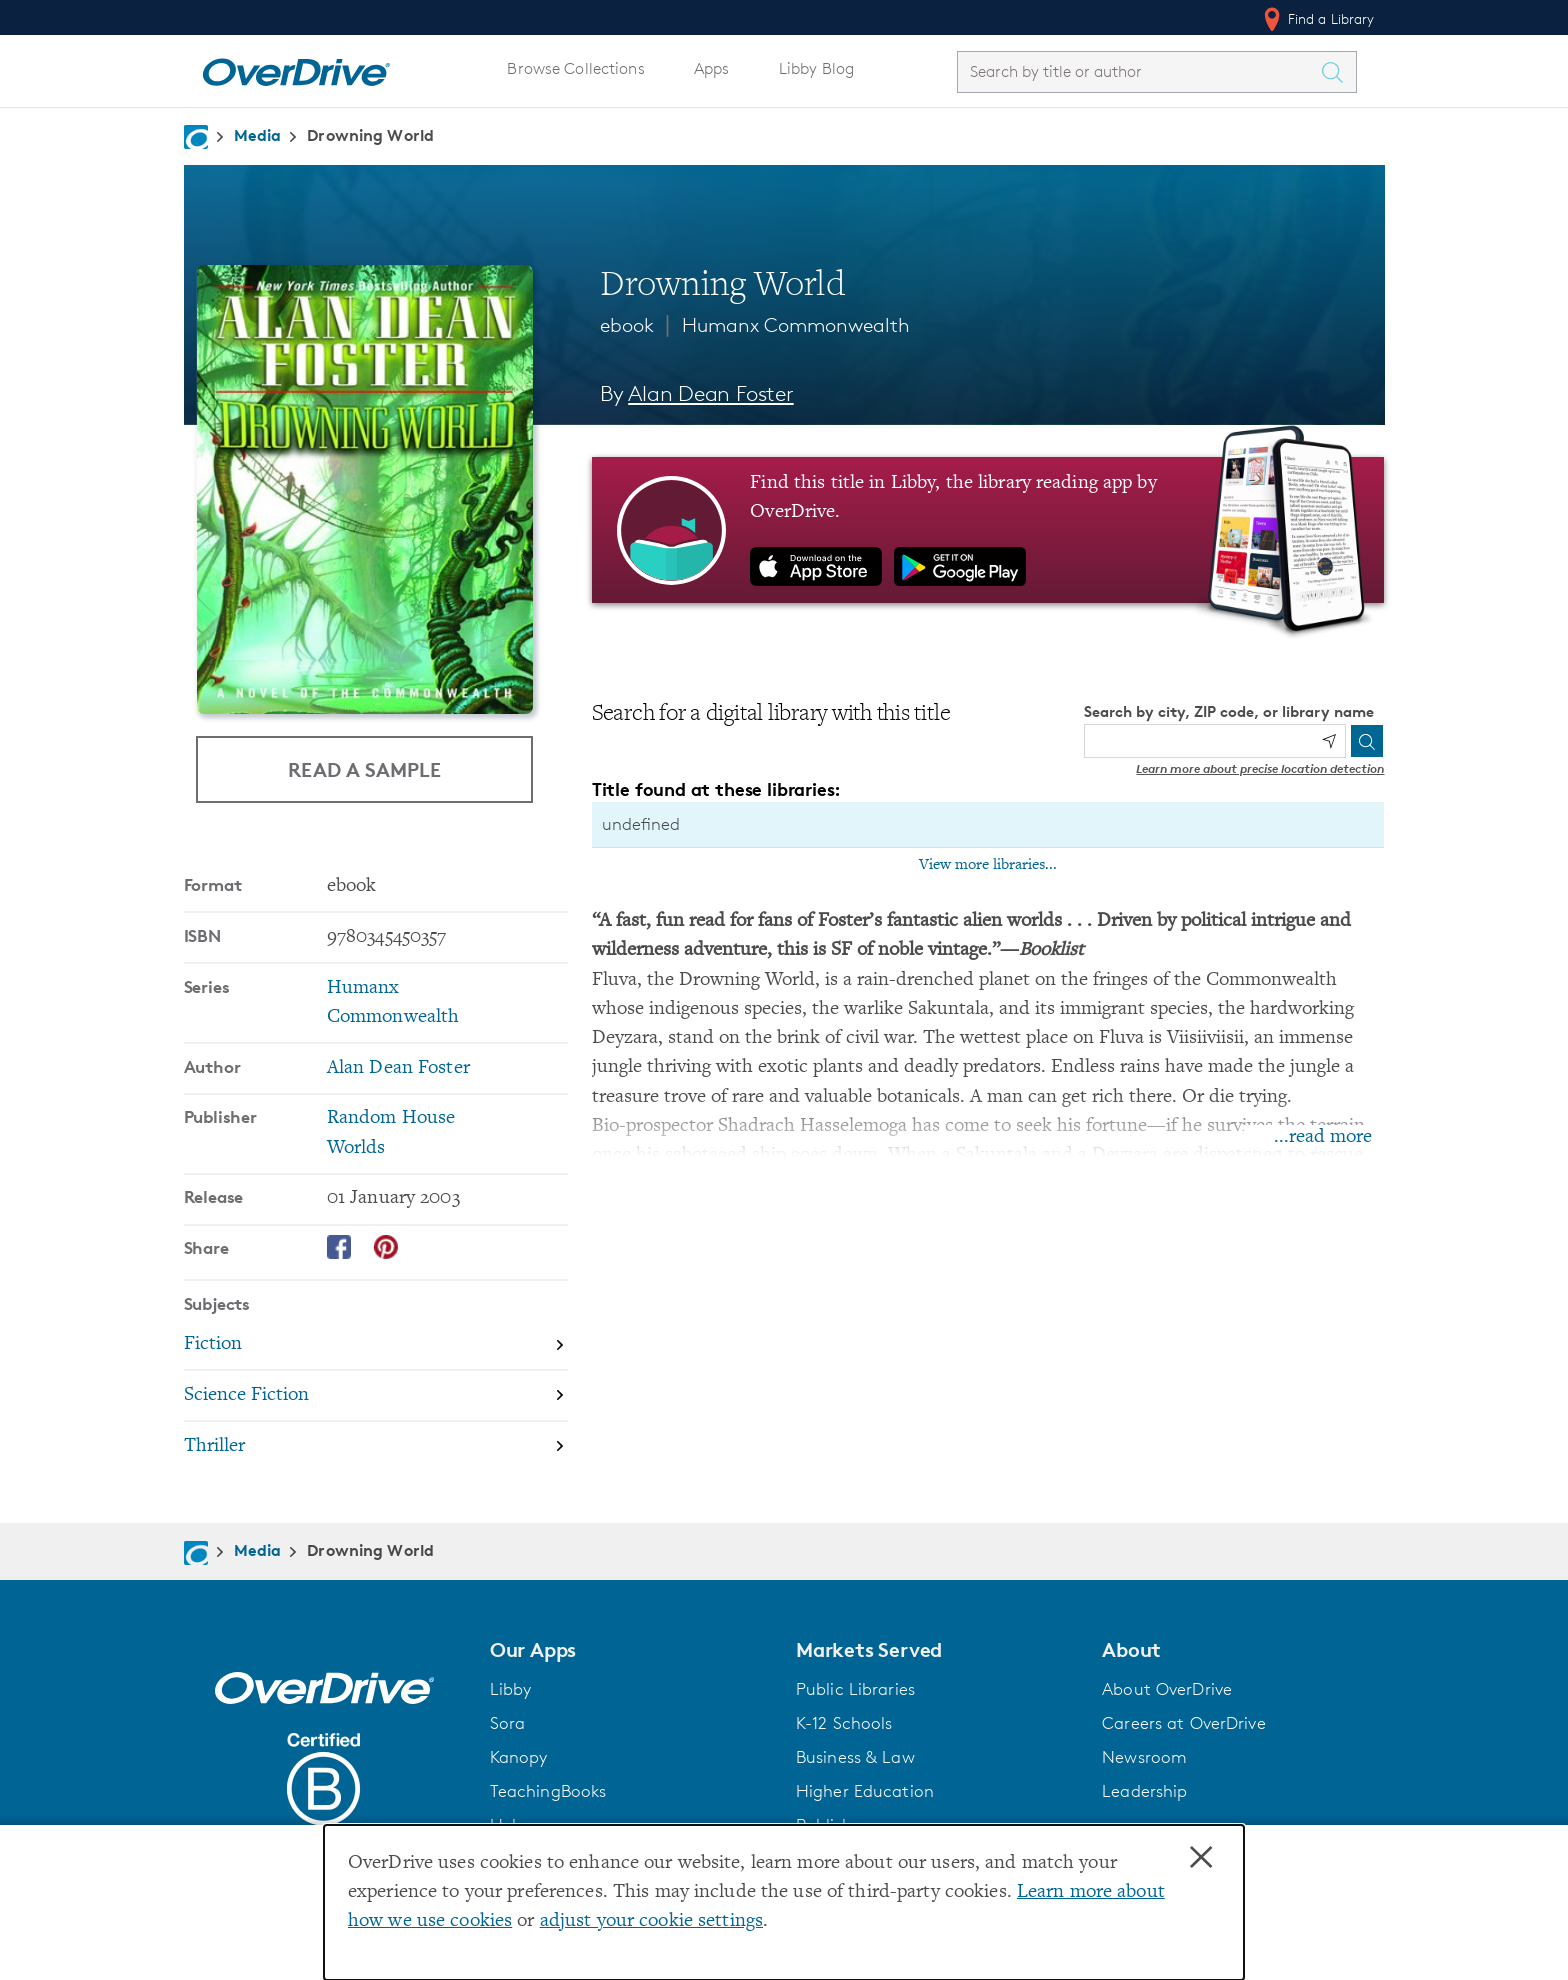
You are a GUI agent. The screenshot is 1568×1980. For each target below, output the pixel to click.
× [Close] (1201, 1858)
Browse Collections (575, 68)
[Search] (1367, 741)
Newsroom (1144, 1756)
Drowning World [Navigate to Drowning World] (370, 135)
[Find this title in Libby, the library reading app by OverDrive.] (988, 530)
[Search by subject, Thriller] (376, 1445)
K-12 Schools (844, 1722)
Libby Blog (816, 68)
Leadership (1144, 1790)
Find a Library (1317, 19)
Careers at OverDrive (1183, 1722)
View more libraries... (988, 865)
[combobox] (1139, 71)
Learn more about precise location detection (1260, 768)
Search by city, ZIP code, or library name (1229, 711)
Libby (511, 1688)
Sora (508, 1722)
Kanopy (519, 1756)
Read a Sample (364, 769)
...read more (1323, 1137)
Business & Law (855, 1756)
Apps (712, 68)
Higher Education (865, 1790)
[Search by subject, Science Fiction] (376, 1395)
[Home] (296, 68)
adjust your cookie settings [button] (651, 1921)
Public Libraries (855, 1688)
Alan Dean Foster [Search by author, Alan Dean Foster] (711, 393)
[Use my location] (1329, 741)
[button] (631, 1649)
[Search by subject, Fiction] (376, 1344)
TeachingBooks (548, 1790)
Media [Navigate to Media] (258, 135)
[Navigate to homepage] (196, 137)
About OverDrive (1167, 1688)
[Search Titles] (1338, 72)
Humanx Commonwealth (796, 325)
